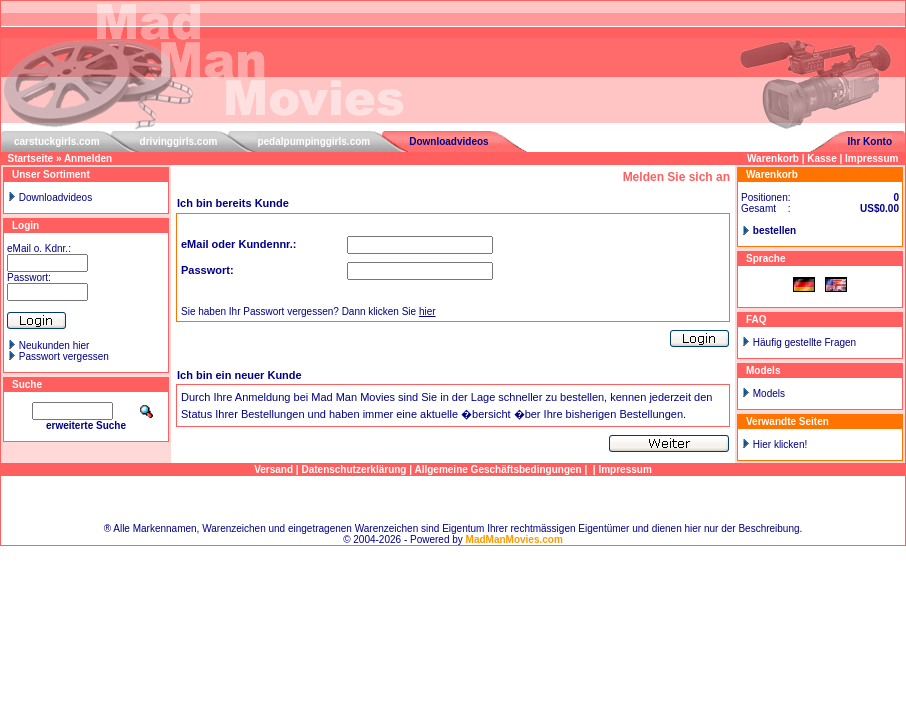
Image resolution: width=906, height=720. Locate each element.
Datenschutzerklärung (353, 469)
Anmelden (88, 158)
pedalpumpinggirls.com (313, 141)
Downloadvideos (448, 141)
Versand (273, 469)
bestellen (774, 230)
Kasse (821, 158)
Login (25, 225)
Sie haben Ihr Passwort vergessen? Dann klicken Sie (308, 311)
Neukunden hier (54, 345)
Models (769, 393)
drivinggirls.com (179, 141)
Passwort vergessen (64, 356)
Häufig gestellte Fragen (804, 342)
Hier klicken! (780, 444)
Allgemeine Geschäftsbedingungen (497, 469)
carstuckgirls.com (57, 141)
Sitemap (453, 499)
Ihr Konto (870, 141)
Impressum (871, 158)
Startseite (31, 158)
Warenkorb (773, 158)
